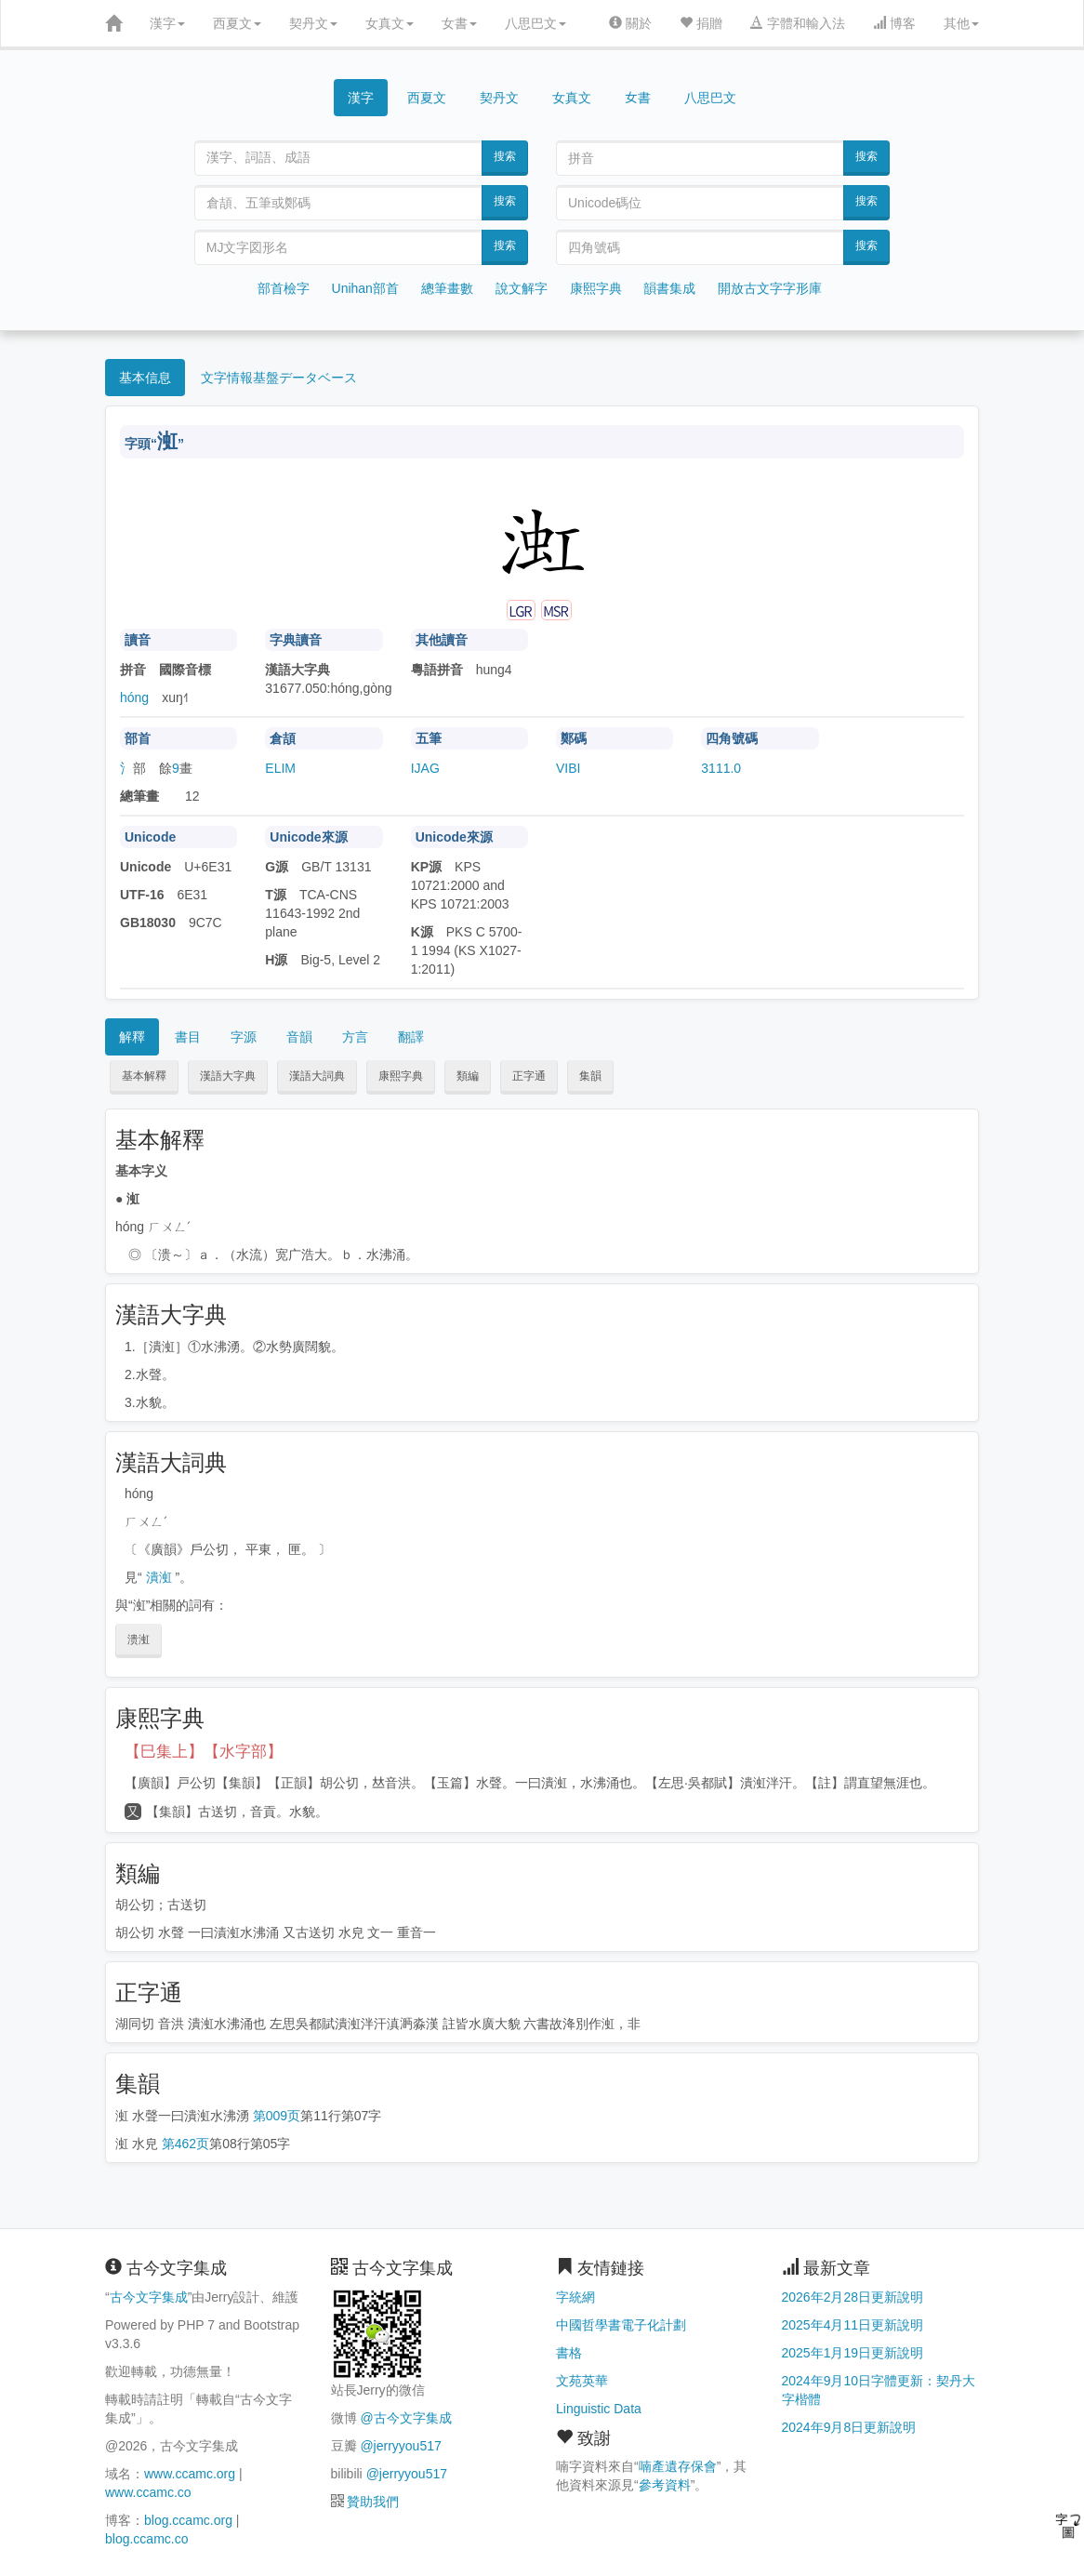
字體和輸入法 (797, 23)
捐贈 (701, 23)
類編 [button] (467, 1075)
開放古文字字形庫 (770, 288)
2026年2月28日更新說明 (853, 2297)
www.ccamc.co (148, 2492)
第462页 (185, 2143)
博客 (894, 23)
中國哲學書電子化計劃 (621, 2324)
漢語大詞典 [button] (317, 1075)
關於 (630, 23)
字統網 (575, 2297)
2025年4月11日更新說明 (853, 2324)
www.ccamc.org (189, 2473)
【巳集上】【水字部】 (204, 1751)
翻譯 (411, 1036)
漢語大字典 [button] (228, 1075)
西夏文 (237, 23)
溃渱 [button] (138, 1639)
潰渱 (159, 1577)
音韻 (299, 1036)
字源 (244, 1036)
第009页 (276, 2115)
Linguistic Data (598, 2408)
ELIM (280, 768)
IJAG (425, 768)
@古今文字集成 (405, 2417)
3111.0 (721, 768)
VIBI (568, 768)
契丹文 (313, 23)
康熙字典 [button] (400, 1075)
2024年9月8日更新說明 (849, 2427)
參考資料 (665, 2484)
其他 (961, 23)
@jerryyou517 (400, 2445)
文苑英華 (582, 2380)
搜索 (505, 156)
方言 (355, 1036)
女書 (459, 23)
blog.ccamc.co (146, 2538)
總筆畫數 (447, 288)
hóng (134, 697)
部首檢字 (284, 288)
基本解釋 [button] (144, 1075)
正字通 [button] (529, 1075)
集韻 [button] (590, 1075)
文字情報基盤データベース (279, 377)
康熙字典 (596, 288)
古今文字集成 (149, 2297)
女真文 (389, 23)
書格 (569, 2352)
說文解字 (522, 288)
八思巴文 (535, 23)
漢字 (167, 23)
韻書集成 (669, 288)
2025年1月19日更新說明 (853, 2352)
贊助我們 (373, 2501)
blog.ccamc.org (188, 2520)
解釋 (132, 1036)
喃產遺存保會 (678, 2466)
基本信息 (145, 377)
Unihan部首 (365, 288)
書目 (188, 1036)
